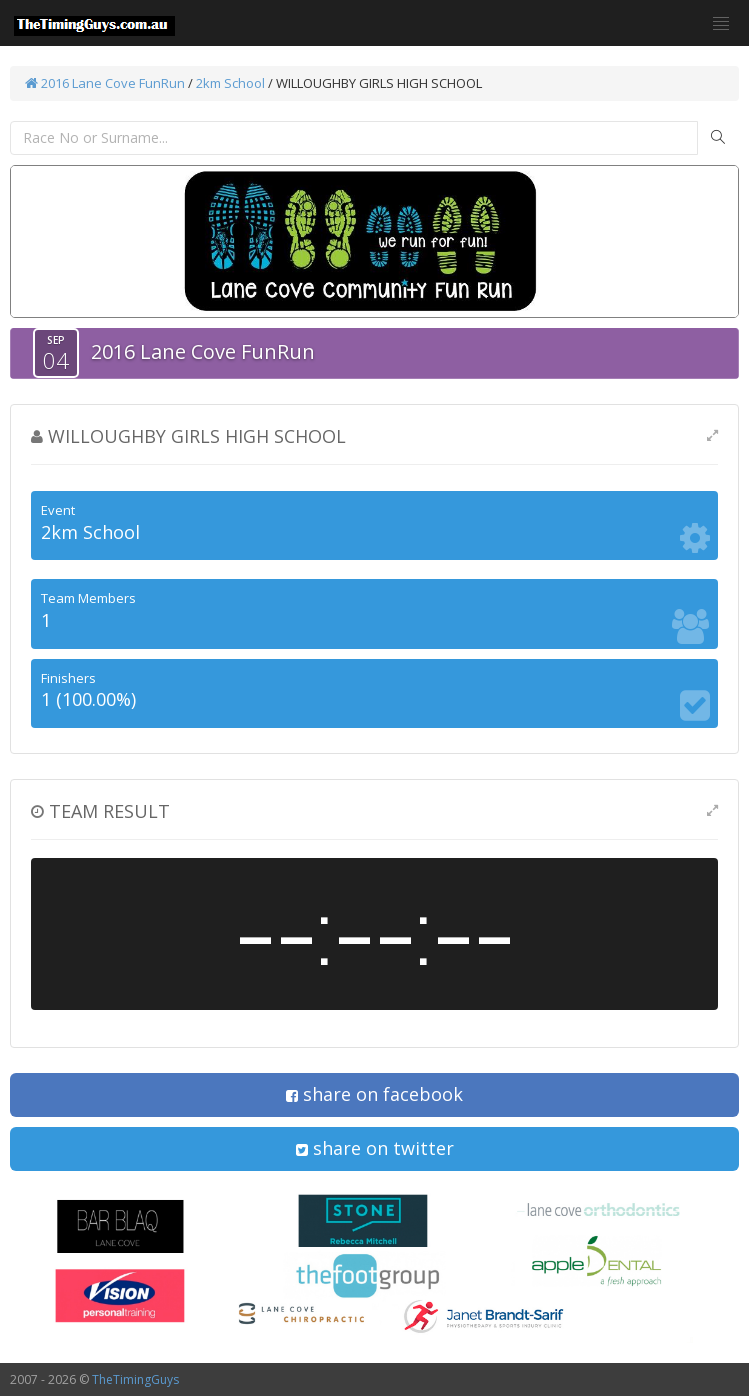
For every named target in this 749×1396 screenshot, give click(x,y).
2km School (230, 83)
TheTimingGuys (135, 1379)
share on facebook (374, 1094)
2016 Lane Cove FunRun (105, 83)
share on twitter (375, 1148)
